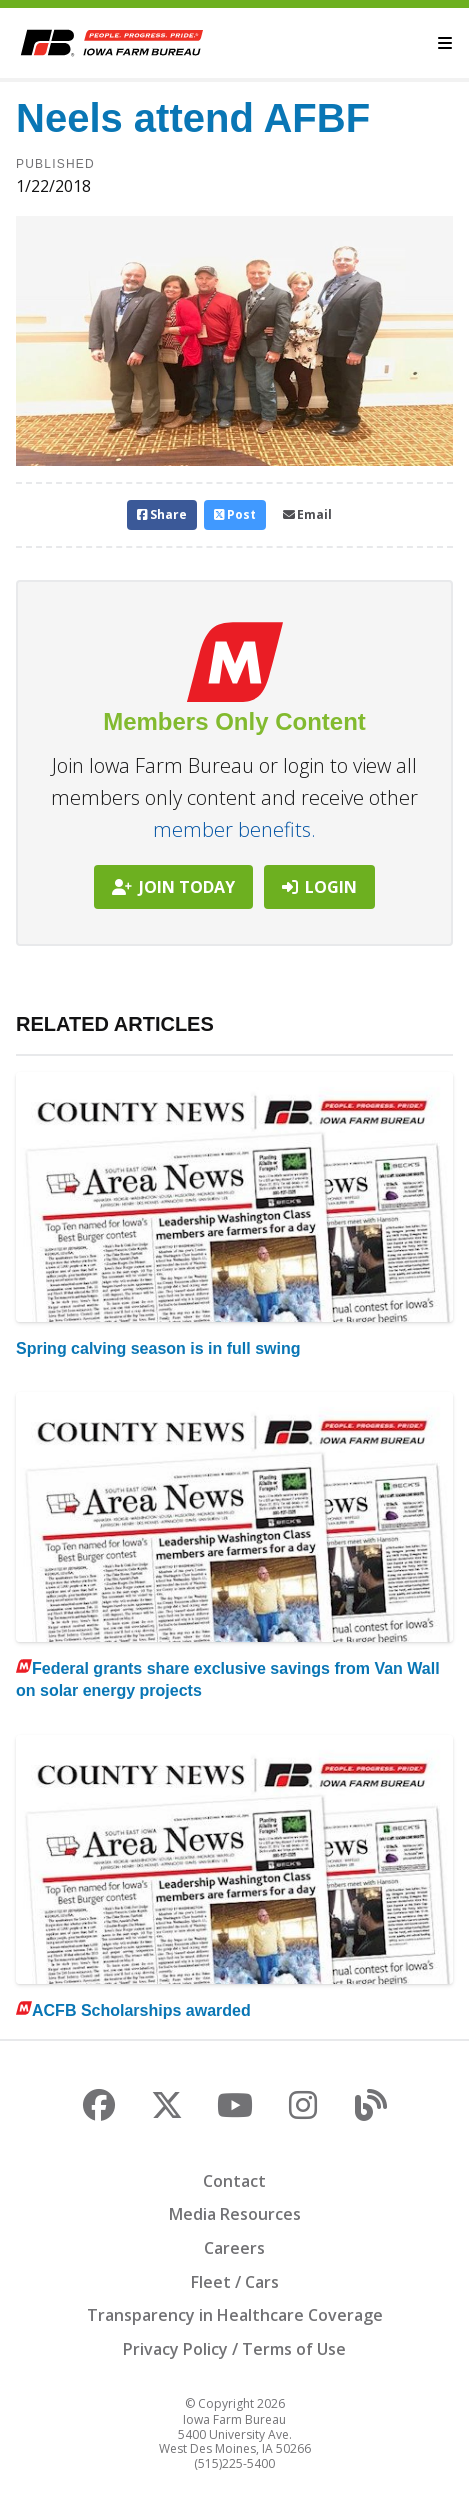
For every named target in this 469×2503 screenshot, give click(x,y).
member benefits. (234, 829)
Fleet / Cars (235, 2282)
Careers (234, 2248)
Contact (234, 2181)
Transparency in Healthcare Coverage (235, 2315)
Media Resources (235, 2214)
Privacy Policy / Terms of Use (234, 2349)
